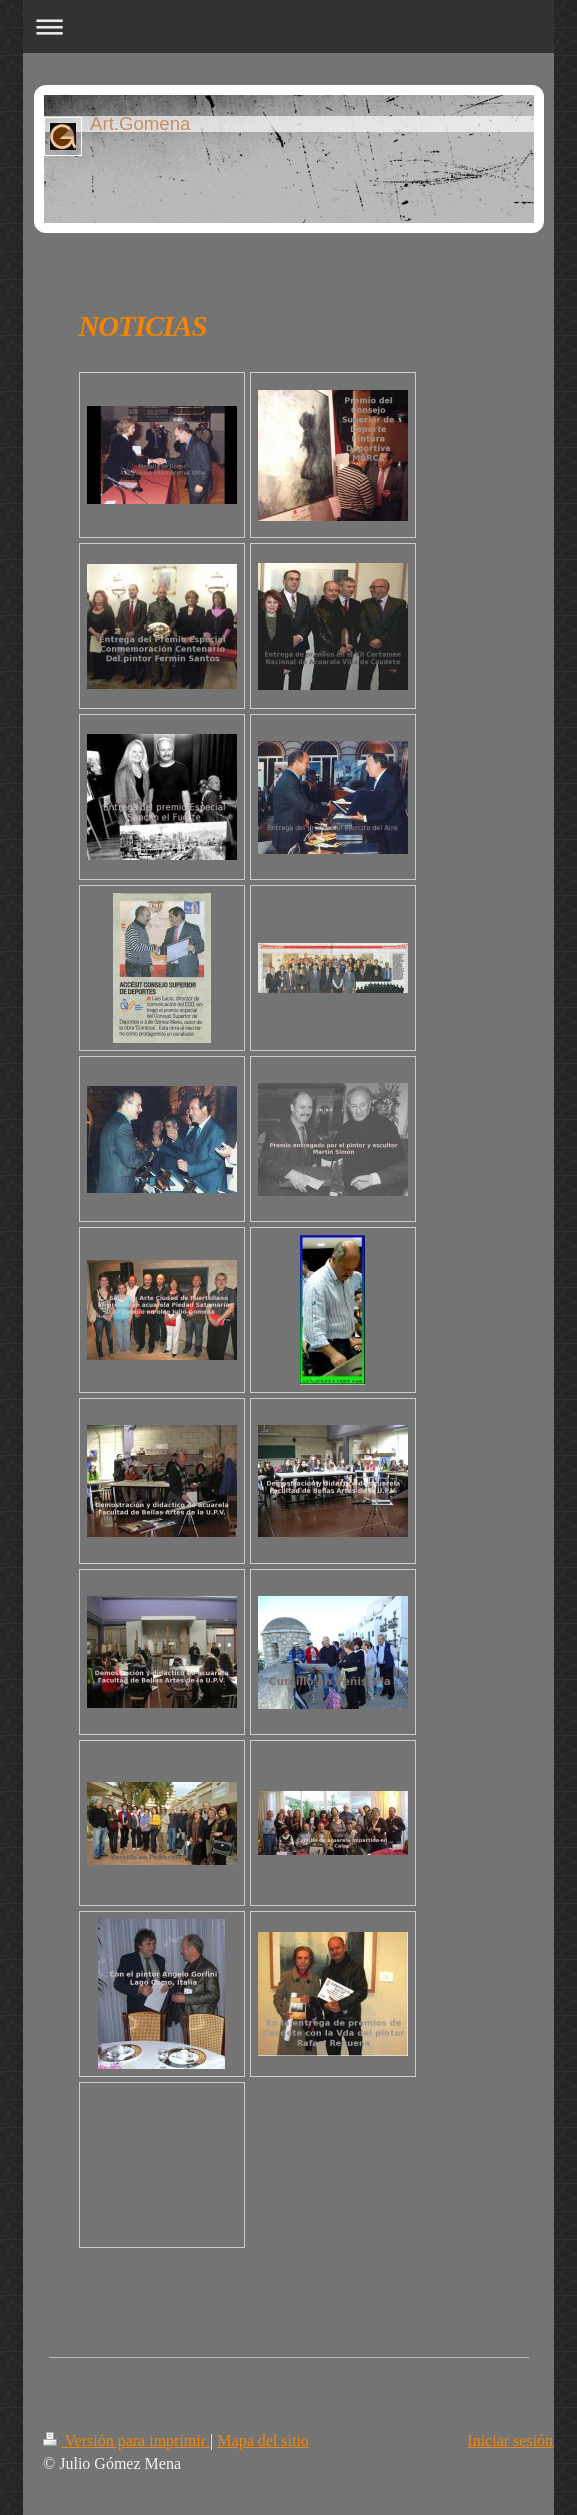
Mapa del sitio (263, 2440)
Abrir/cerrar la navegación (288, 26)
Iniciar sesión (510, 2440)
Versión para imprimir (126, 2440)
